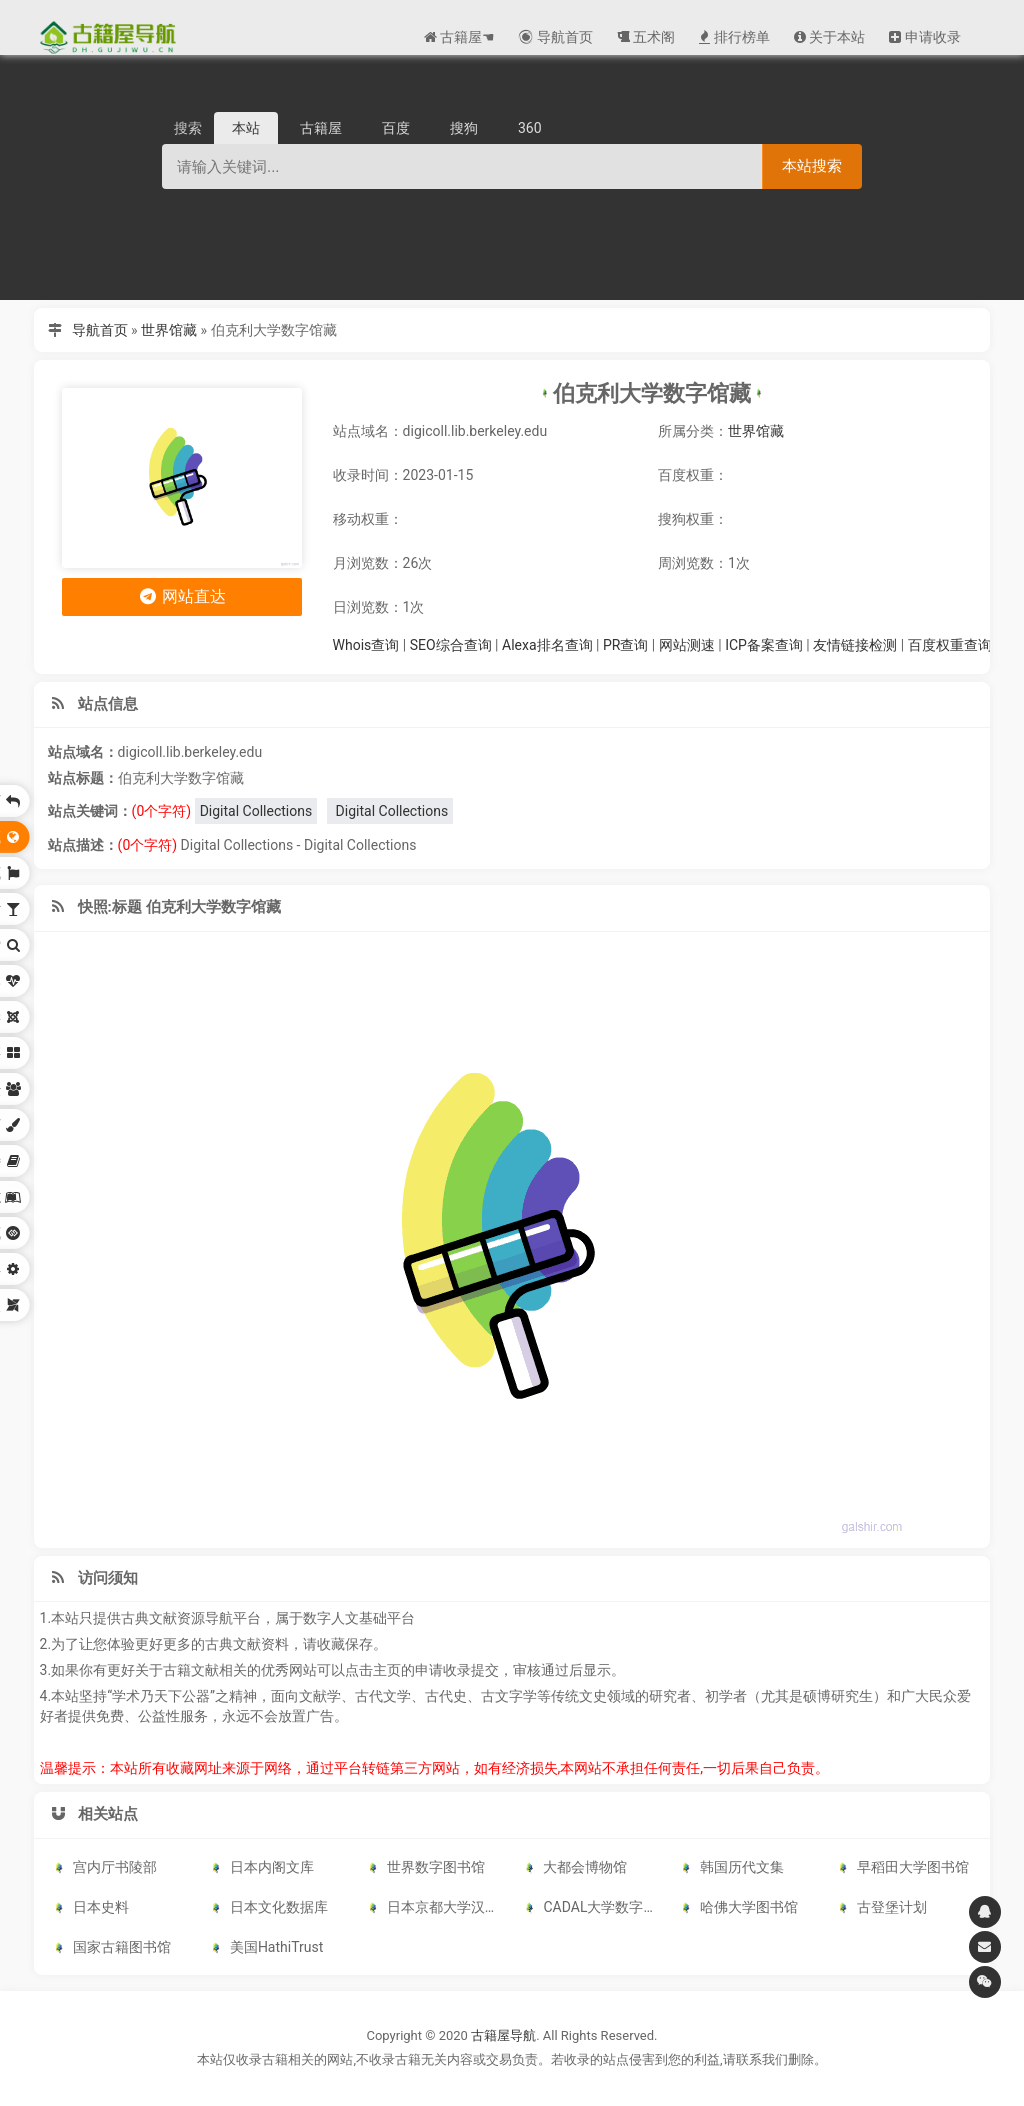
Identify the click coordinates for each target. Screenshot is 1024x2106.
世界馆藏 (169, 330)
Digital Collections (256, 811)
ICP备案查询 (764, 645)
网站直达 (181, 596)
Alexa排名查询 (547, 645)
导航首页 (100, 330)
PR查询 (625, 645)
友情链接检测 (855, 645)
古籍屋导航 (503, 2035)
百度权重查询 (950, 645)
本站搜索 (812, 165)
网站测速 (687, 645)
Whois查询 (366, 645)
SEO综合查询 (451, 645)
